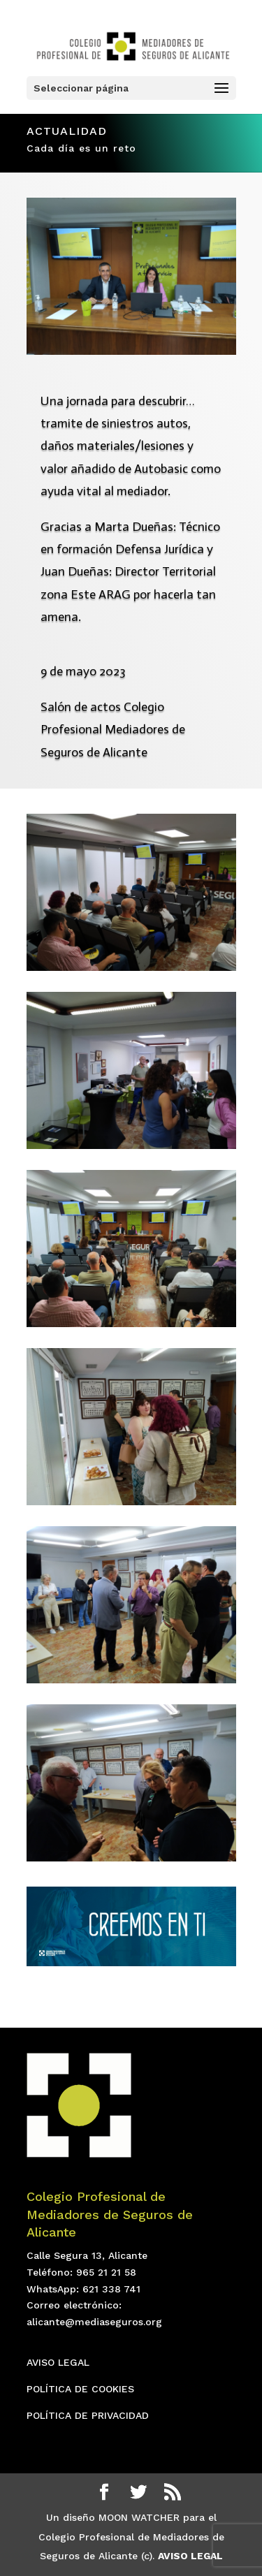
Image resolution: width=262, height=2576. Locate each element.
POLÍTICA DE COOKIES (80, 2388)
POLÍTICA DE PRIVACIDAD (88, 2415)
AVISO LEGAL (58, 2362)
